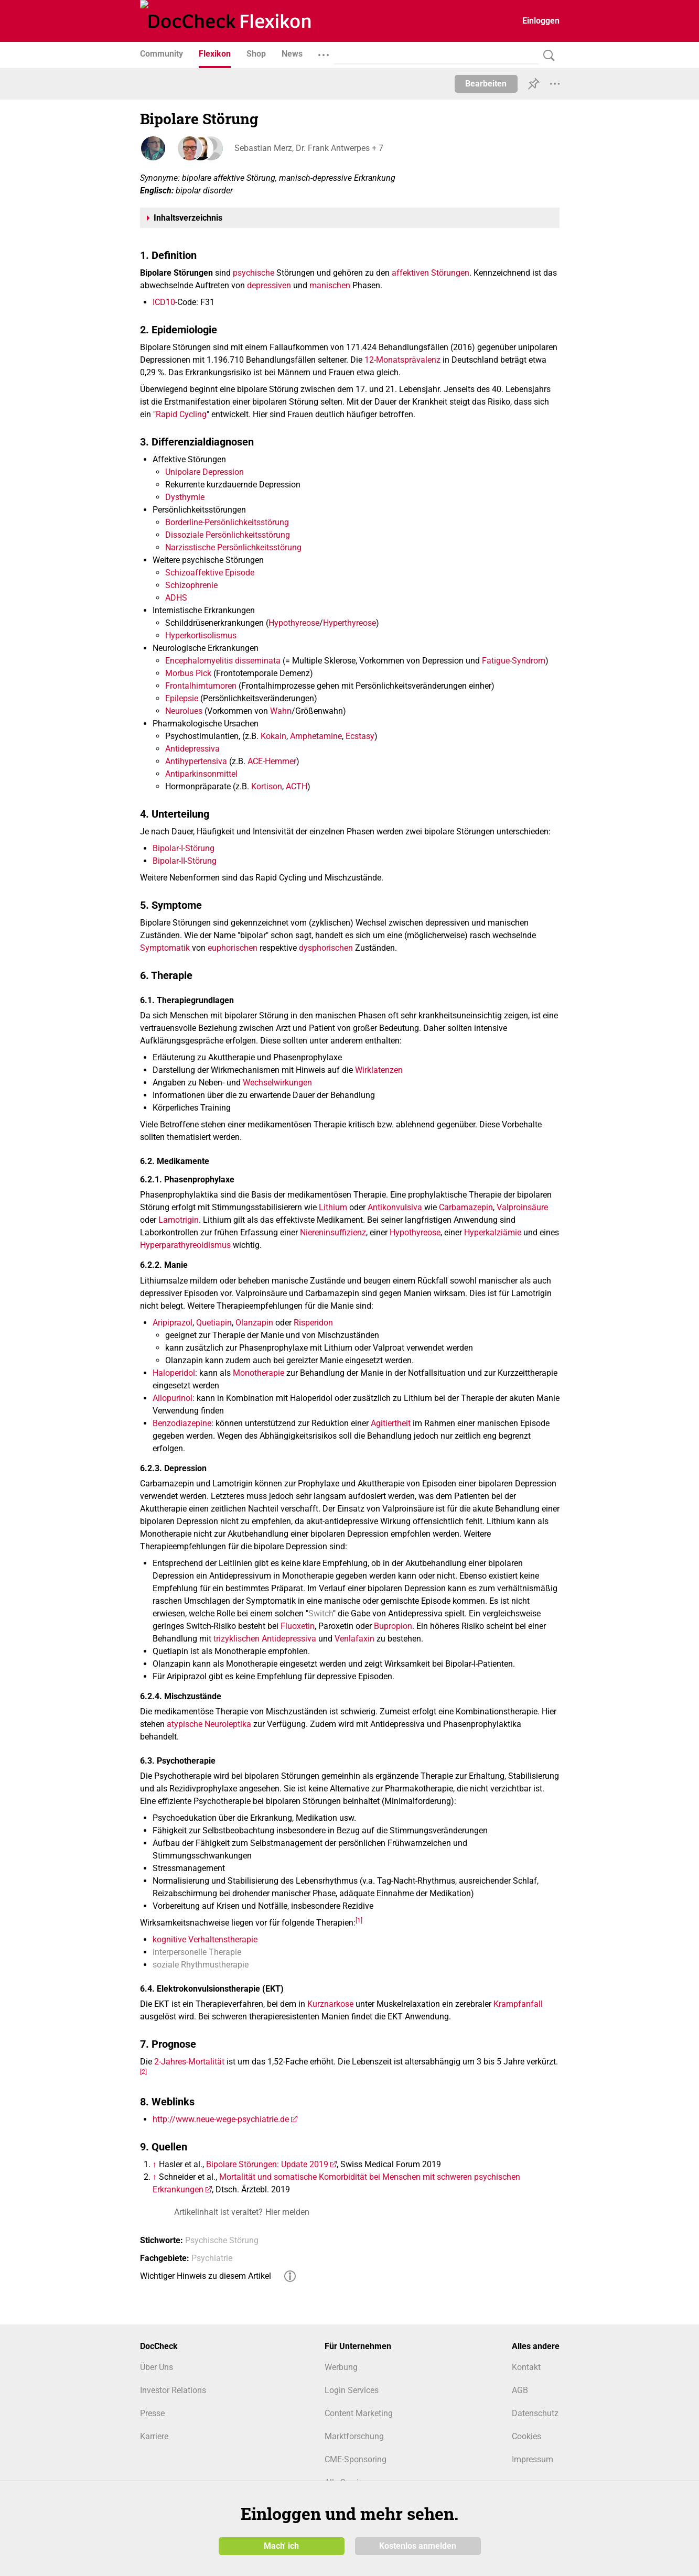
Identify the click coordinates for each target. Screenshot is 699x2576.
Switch (320, 1613)
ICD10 (164, 302)
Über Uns (156, 2367)
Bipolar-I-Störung (183, 848)
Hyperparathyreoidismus (185, 1245)
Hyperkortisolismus (200, 635)
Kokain (273, 736)
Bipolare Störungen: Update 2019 (267, 2164)
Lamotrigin (178, 1220)
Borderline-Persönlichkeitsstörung (227, 522)
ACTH (296, 786)
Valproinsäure (522, 1207)
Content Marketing (359, 2413)
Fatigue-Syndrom (513, 661)
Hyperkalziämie (492, 1232)
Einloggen (541, 21)
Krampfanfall (518, 2004)
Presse (152, 2413)
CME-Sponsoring (355, 2459)
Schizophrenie (191, 585)
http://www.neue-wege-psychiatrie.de (221, 2119)
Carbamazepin (466, 1207)
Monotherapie (258, 1373)
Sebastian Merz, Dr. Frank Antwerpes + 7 (308, 148)
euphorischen (232, 948)
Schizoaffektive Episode (209, 573)
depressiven (269, 285)
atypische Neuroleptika (209, 1724)
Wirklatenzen (379, 1070)
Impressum (532, 2459)
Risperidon (313, 1323)
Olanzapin (254, 1323)
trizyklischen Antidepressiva (264, 1639)
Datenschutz (535, 2413)
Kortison (266, 786)
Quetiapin (214, 1323)
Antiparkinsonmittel (201, 774)
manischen (329, 285)
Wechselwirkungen (277, 1083)
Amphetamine (316, 736)
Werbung (341, 2367)
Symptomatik (165, 948)
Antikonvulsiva (395, 1207)
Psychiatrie (211, 2258)
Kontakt (526, 2367)
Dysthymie (185, 497)
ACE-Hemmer (272, 761)
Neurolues (183, 711)
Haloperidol (174, 1373)
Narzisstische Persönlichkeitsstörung (233, 547)
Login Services (352, 2390)
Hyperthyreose (349, 623)
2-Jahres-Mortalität (189, 2062)
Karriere (154, 2436)
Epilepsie (181, 698)
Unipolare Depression (204, 472)
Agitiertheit (391, 1423)
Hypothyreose (293, 623)
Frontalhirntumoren (200, 686)
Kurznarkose (330, 2004)
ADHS (176, 598)
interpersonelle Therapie (197, 1952)
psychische (253, 273)
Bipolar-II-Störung (185, 861)
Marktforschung (354, 2436)
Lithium (333, 1207)
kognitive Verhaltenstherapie (205, 1939)
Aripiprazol (172, 1323)
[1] (359, 1920)
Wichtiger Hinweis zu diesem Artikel (205, 2276)
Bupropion (393, 1626)
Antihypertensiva (196, 761)
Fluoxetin (298, 1626)
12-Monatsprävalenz (402, 360)
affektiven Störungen (430, 273)
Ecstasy (360, 736)
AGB (520, 2390)
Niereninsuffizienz (333, 1232)
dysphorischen (326, 948)
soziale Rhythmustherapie (201, 1965)
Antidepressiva (192, 749)
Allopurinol (172, 1398)
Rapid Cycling (181, 414)
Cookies (526, 2436)
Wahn (281, 711)
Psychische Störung (222, 2240)
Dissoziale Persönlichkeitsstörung (227, 535)
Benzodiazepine (182, 1423)
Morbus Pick (188, 673)
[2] (143, 2071)
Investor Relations (173, 2390)
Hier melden (287, 2212)
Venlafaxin (354, 1639)
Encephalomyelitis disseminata (223, 661)
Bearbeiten (486, 84)
